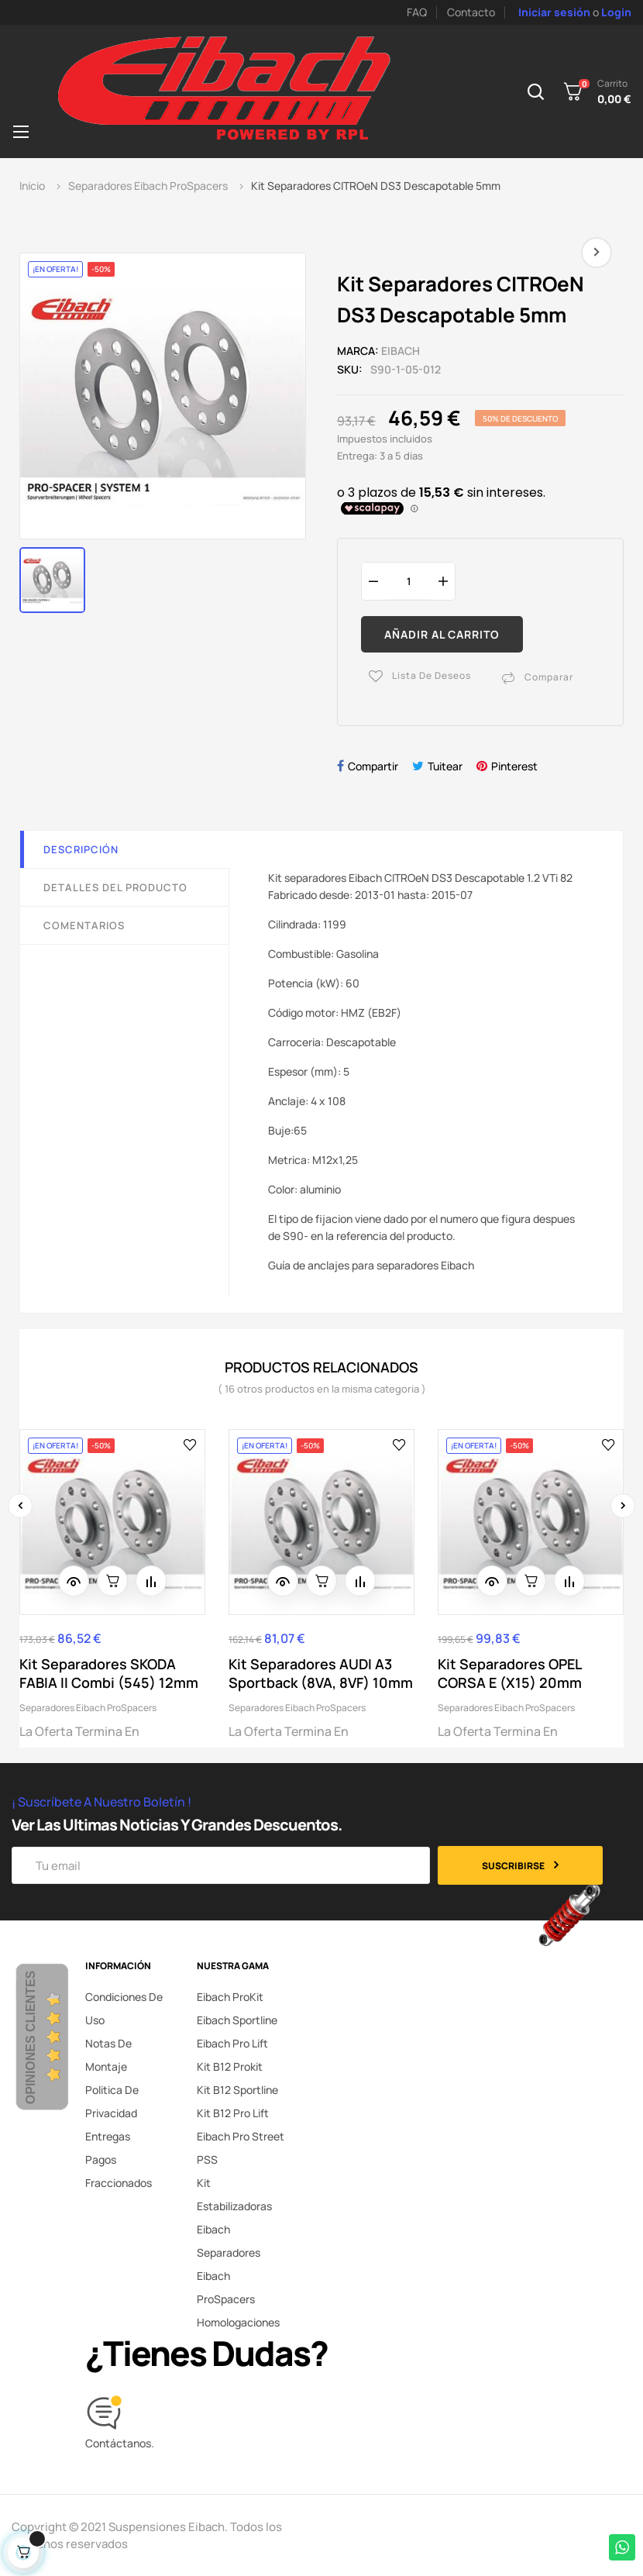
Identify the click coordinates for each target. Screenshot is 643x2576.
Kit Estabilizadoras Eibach (234, 2206)
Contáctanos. (119, 2443)
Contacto (471, 12)
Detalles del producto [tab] (115, 887)
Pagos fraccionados (118, 2171)
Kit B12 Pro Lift (233, 2113)
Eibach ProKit (230, 1996)
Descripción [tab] (81, 849)
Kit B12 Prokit (230, 2066)
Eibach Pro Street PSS (240, 2148)
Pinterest (514, 766)
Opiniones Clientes (30, 2037)
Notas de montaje (108, 2055)
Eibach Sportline (237, 2020)
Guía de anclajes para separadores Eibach (371, 1265)
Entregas (107, 2136)
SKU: (350, 369)
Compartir (373, 766)
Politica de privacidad (112, 2101)
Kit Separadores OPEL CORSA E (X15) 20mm (510, 1673)
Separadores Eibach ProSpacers (87, 1707)
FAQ (417, 12)
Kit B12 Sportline (237, 2089)
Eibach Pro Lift (232, 2043)
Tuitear (445, 766)
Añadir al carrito (442, 634)
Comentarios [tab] (84, 925)
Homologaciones (238, 2322)
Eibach (400, 350)
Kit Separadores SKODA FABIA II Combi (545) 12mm (108, 1673)
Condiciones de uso (124, 2008)
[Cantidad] (408, 581)
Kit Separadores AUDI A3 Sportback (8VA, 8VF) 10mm (321, 1673)
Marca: (358, 350)
